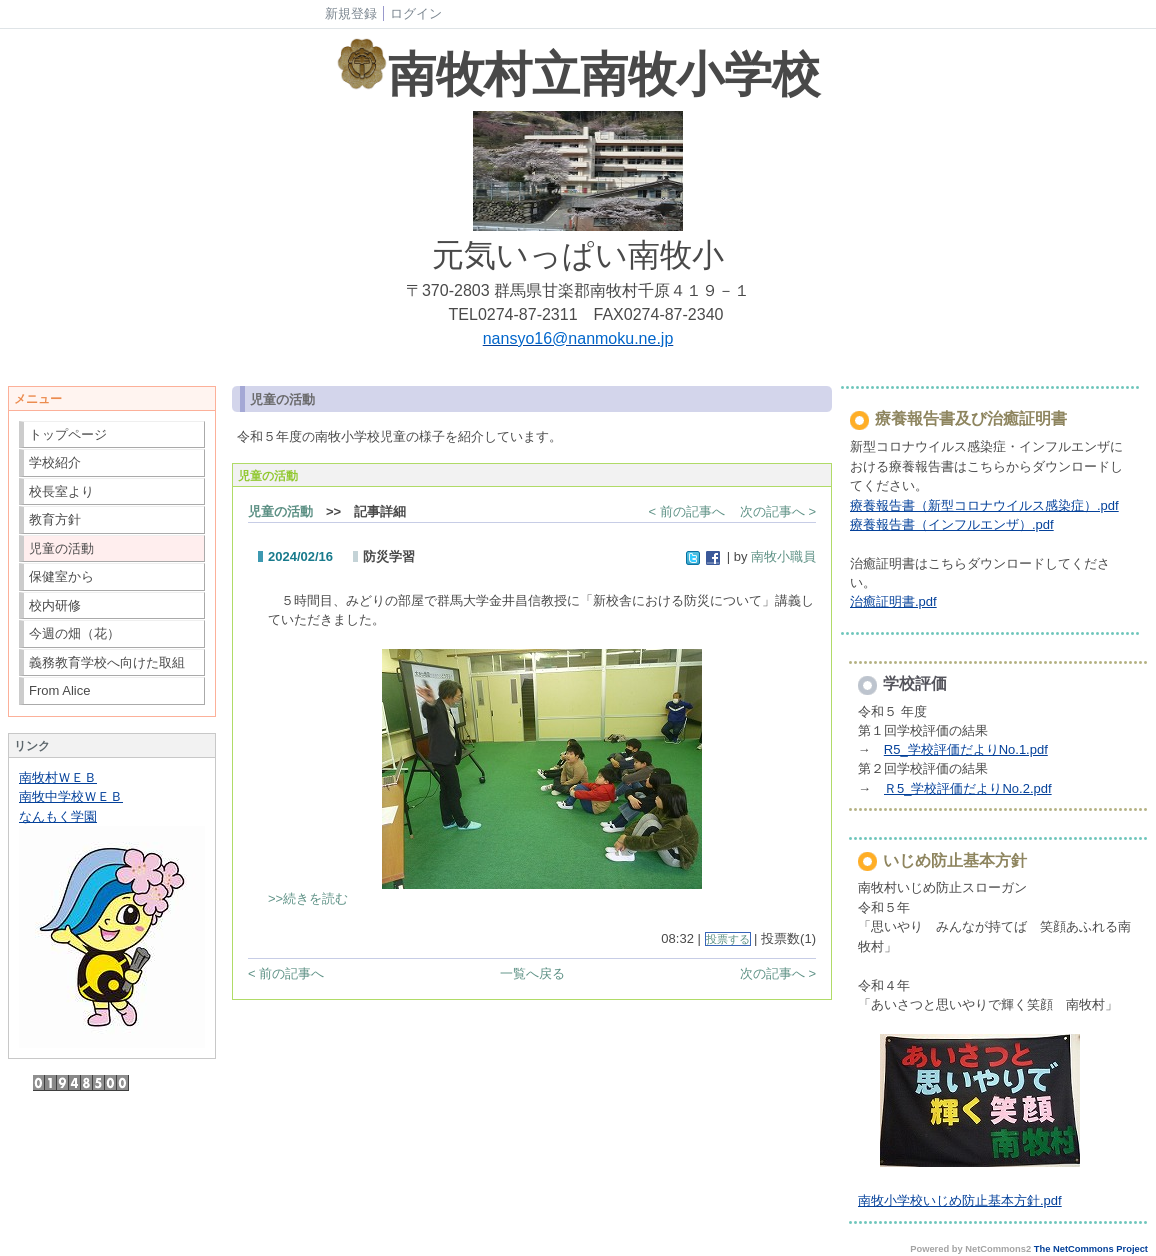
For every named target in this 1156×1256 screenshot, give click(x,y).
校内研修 (55, 605)
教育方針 (55, 519)
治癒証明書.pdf (893, 601)
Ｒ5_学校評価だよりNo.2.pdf (968, 788)
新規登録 (351, 13)
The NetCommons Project (1091, 1249)
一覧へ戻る (532, 973)
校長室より (61, 491)
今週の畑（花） (74, 633)
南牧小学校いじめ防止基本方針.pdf (960, 1200)
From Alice (59, 690)
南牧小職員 (783, 556)
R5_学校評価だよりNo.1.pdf (966, 749)
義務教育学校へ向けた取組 (107, 662)
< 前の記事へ (687, 511)
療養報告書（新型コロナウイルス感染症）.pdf (984, 505)
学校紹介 (55, 462)
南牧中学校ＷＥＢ (71, 796)
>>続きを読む (308, 898)
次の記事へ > (778, 511)
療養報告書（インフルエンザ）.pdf (952, 524)
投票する (728, 939)
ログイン (416, 13)
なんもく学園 (58, 816)
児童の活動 (61, 548)
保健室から (61, 576)
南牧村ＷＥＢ (58, 777)
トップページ (68, 434)
